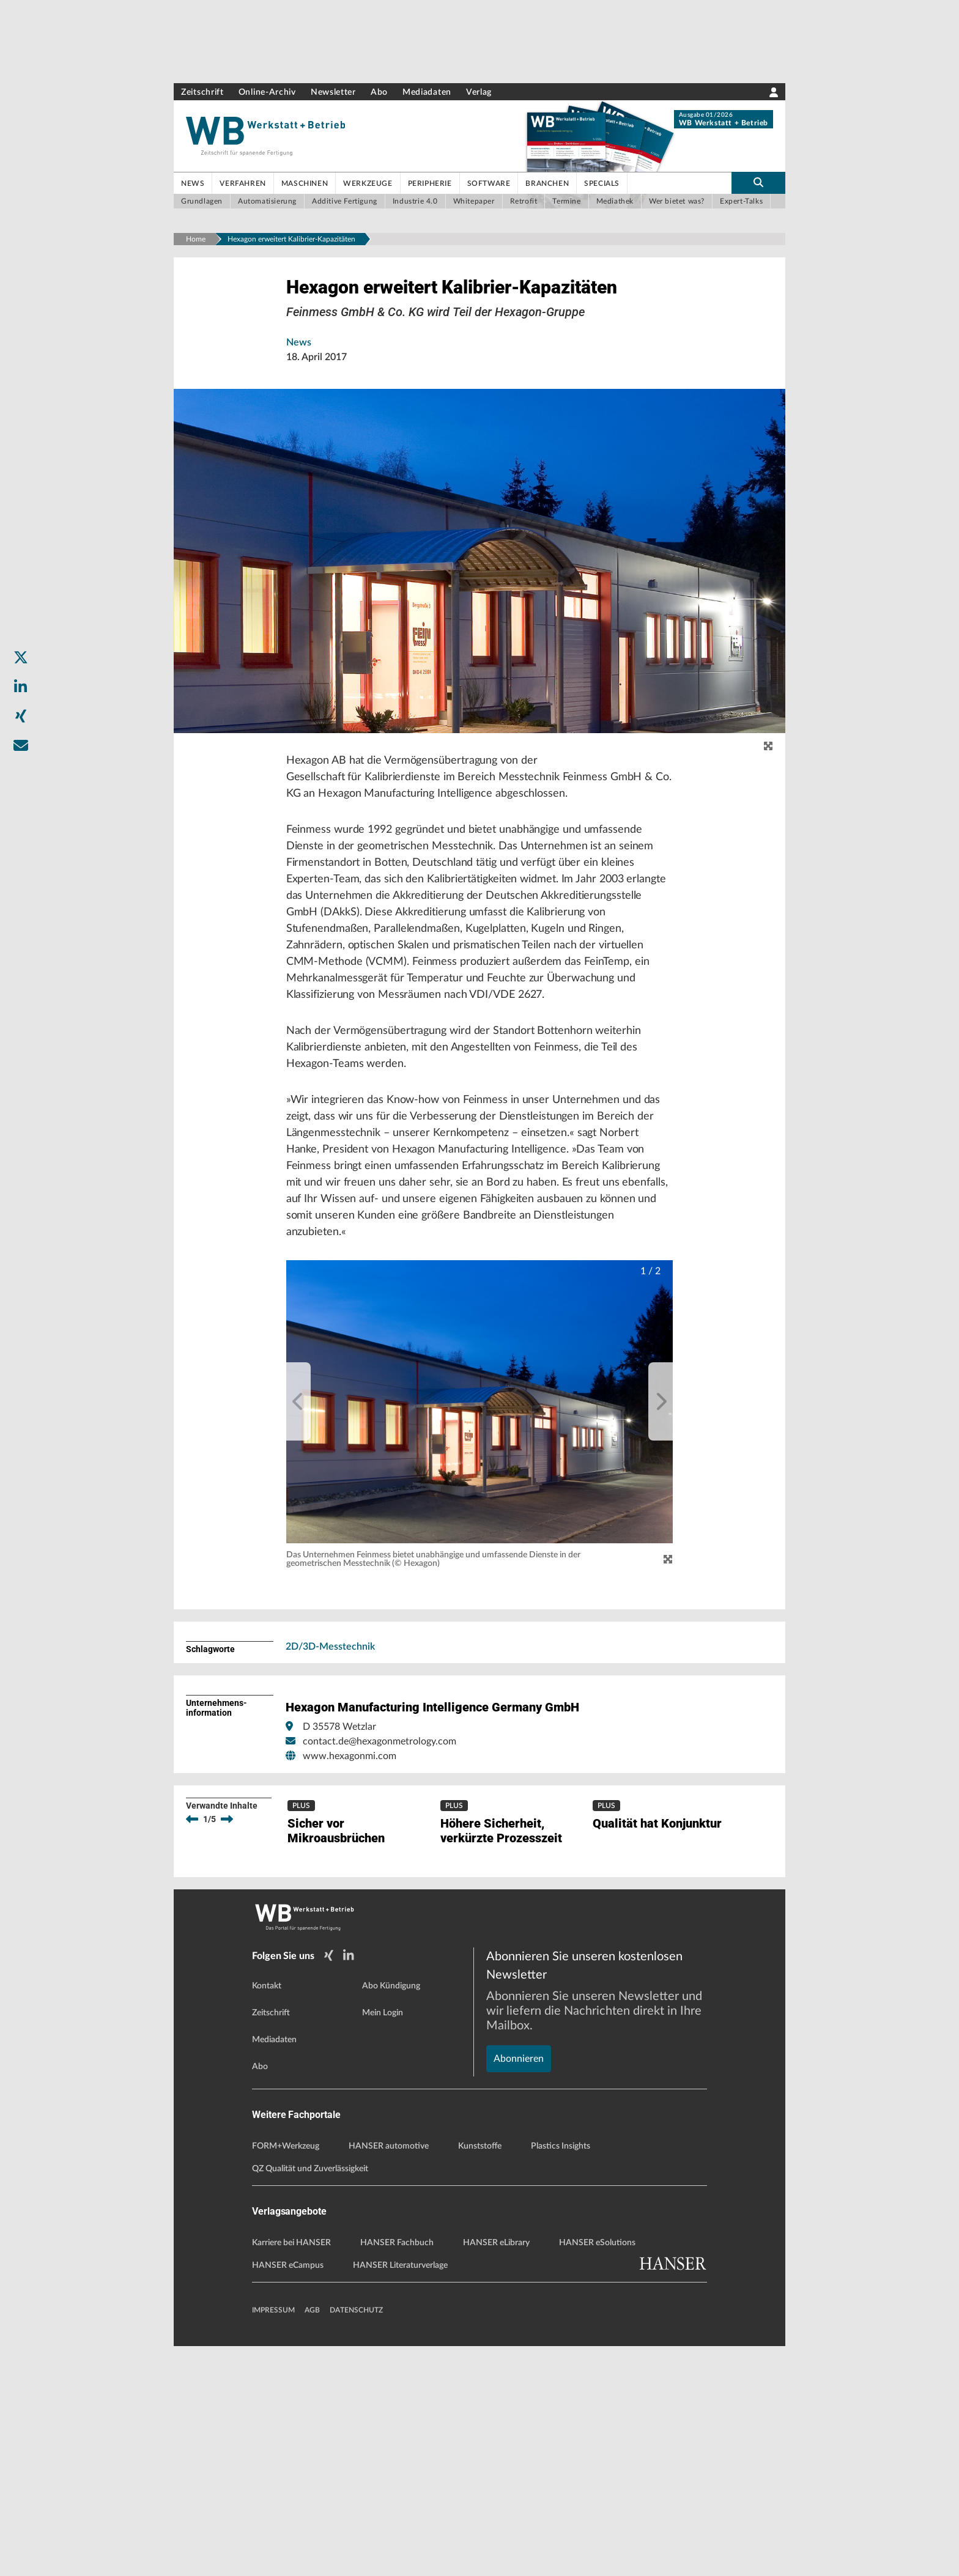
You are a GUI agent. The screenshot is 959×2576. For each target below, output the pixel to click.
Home (196, 239)
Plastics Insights (560, 2376)
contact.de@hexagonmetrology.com (379, 1848)
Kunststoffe (480, 2376)
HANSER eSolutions (597, 2472)
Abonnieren (519, 2246)
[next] (660, 1509)
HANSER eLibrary (496, 2472)
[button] (479, 1509)
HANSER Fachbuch (397, 2472)
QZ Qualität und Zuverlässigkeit (310, 2398)
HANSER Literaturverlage (400, 2495)
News (298, 384)
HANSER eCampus (288, 2495)
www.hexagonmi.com (349, 1863)
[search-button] (758, 183)
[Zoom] (668, 1667)
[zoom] (768, 787)
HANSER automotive (389, 2376)
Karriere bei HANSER (291, 2472)
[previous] (298, 1509)
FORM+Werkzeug (285, 2376)
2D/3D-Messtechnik (330, 1754)
